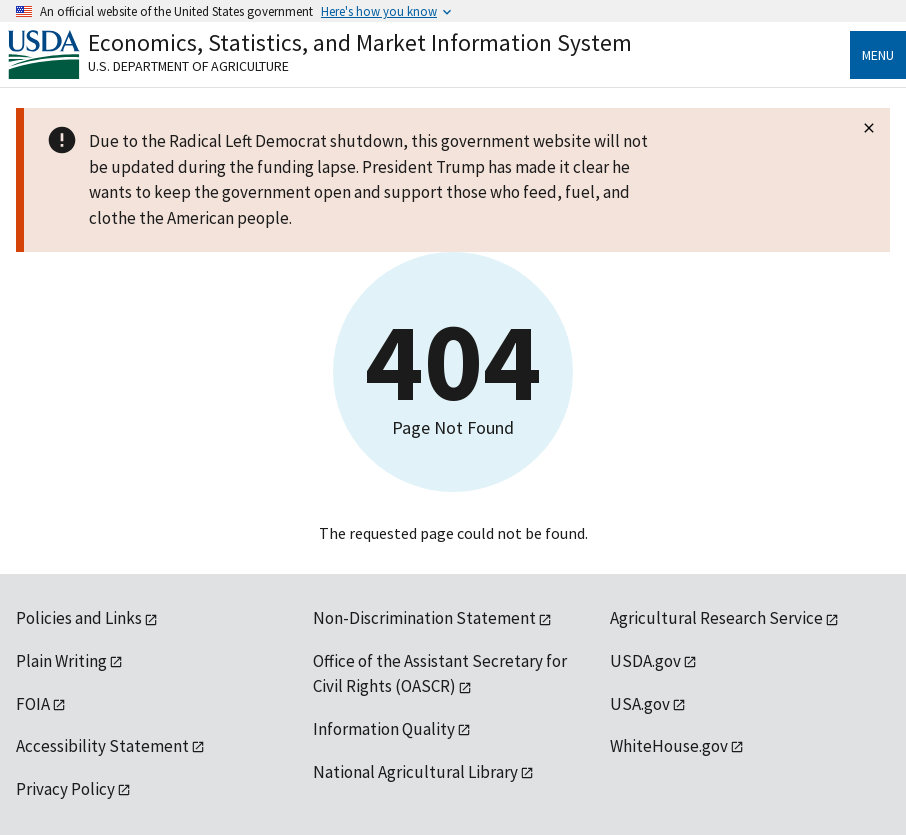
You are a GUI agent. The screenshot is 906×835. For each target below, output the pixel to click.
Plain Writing (61, 661)
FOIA (33, 704)
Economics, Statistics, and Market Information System (360, 42)
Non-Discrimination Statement (424, 618)
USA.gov (640, 704)
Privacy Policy (65, 789)
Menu (878, 55)
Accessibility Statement (102, 746)
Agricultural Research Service (716, 618)
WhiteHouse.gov (669, 746)
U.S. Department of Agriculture (188, 66)
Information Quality (384, 729)
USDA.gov (645, 661)
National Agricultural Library (415, 772)
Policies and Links (79, 618)
